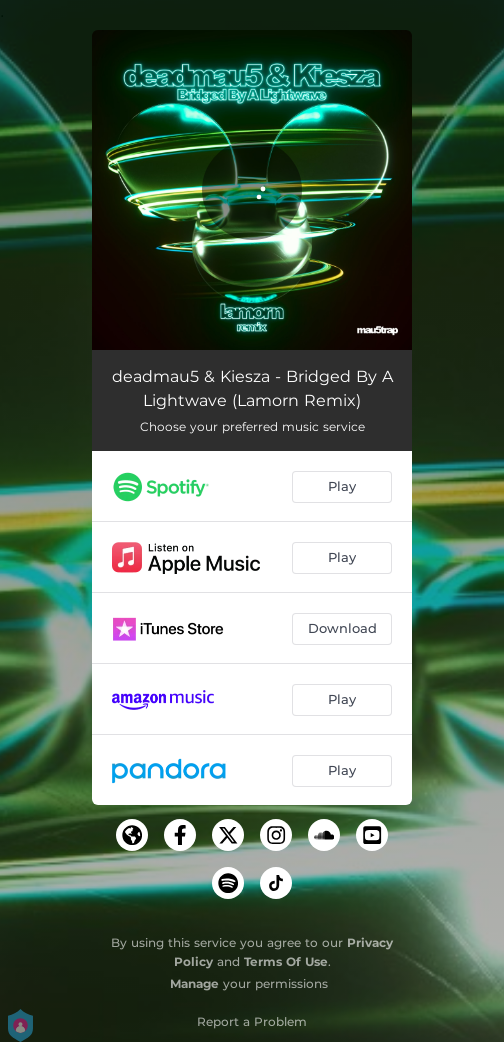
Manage (194, 983)
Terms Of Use (286, 961)
